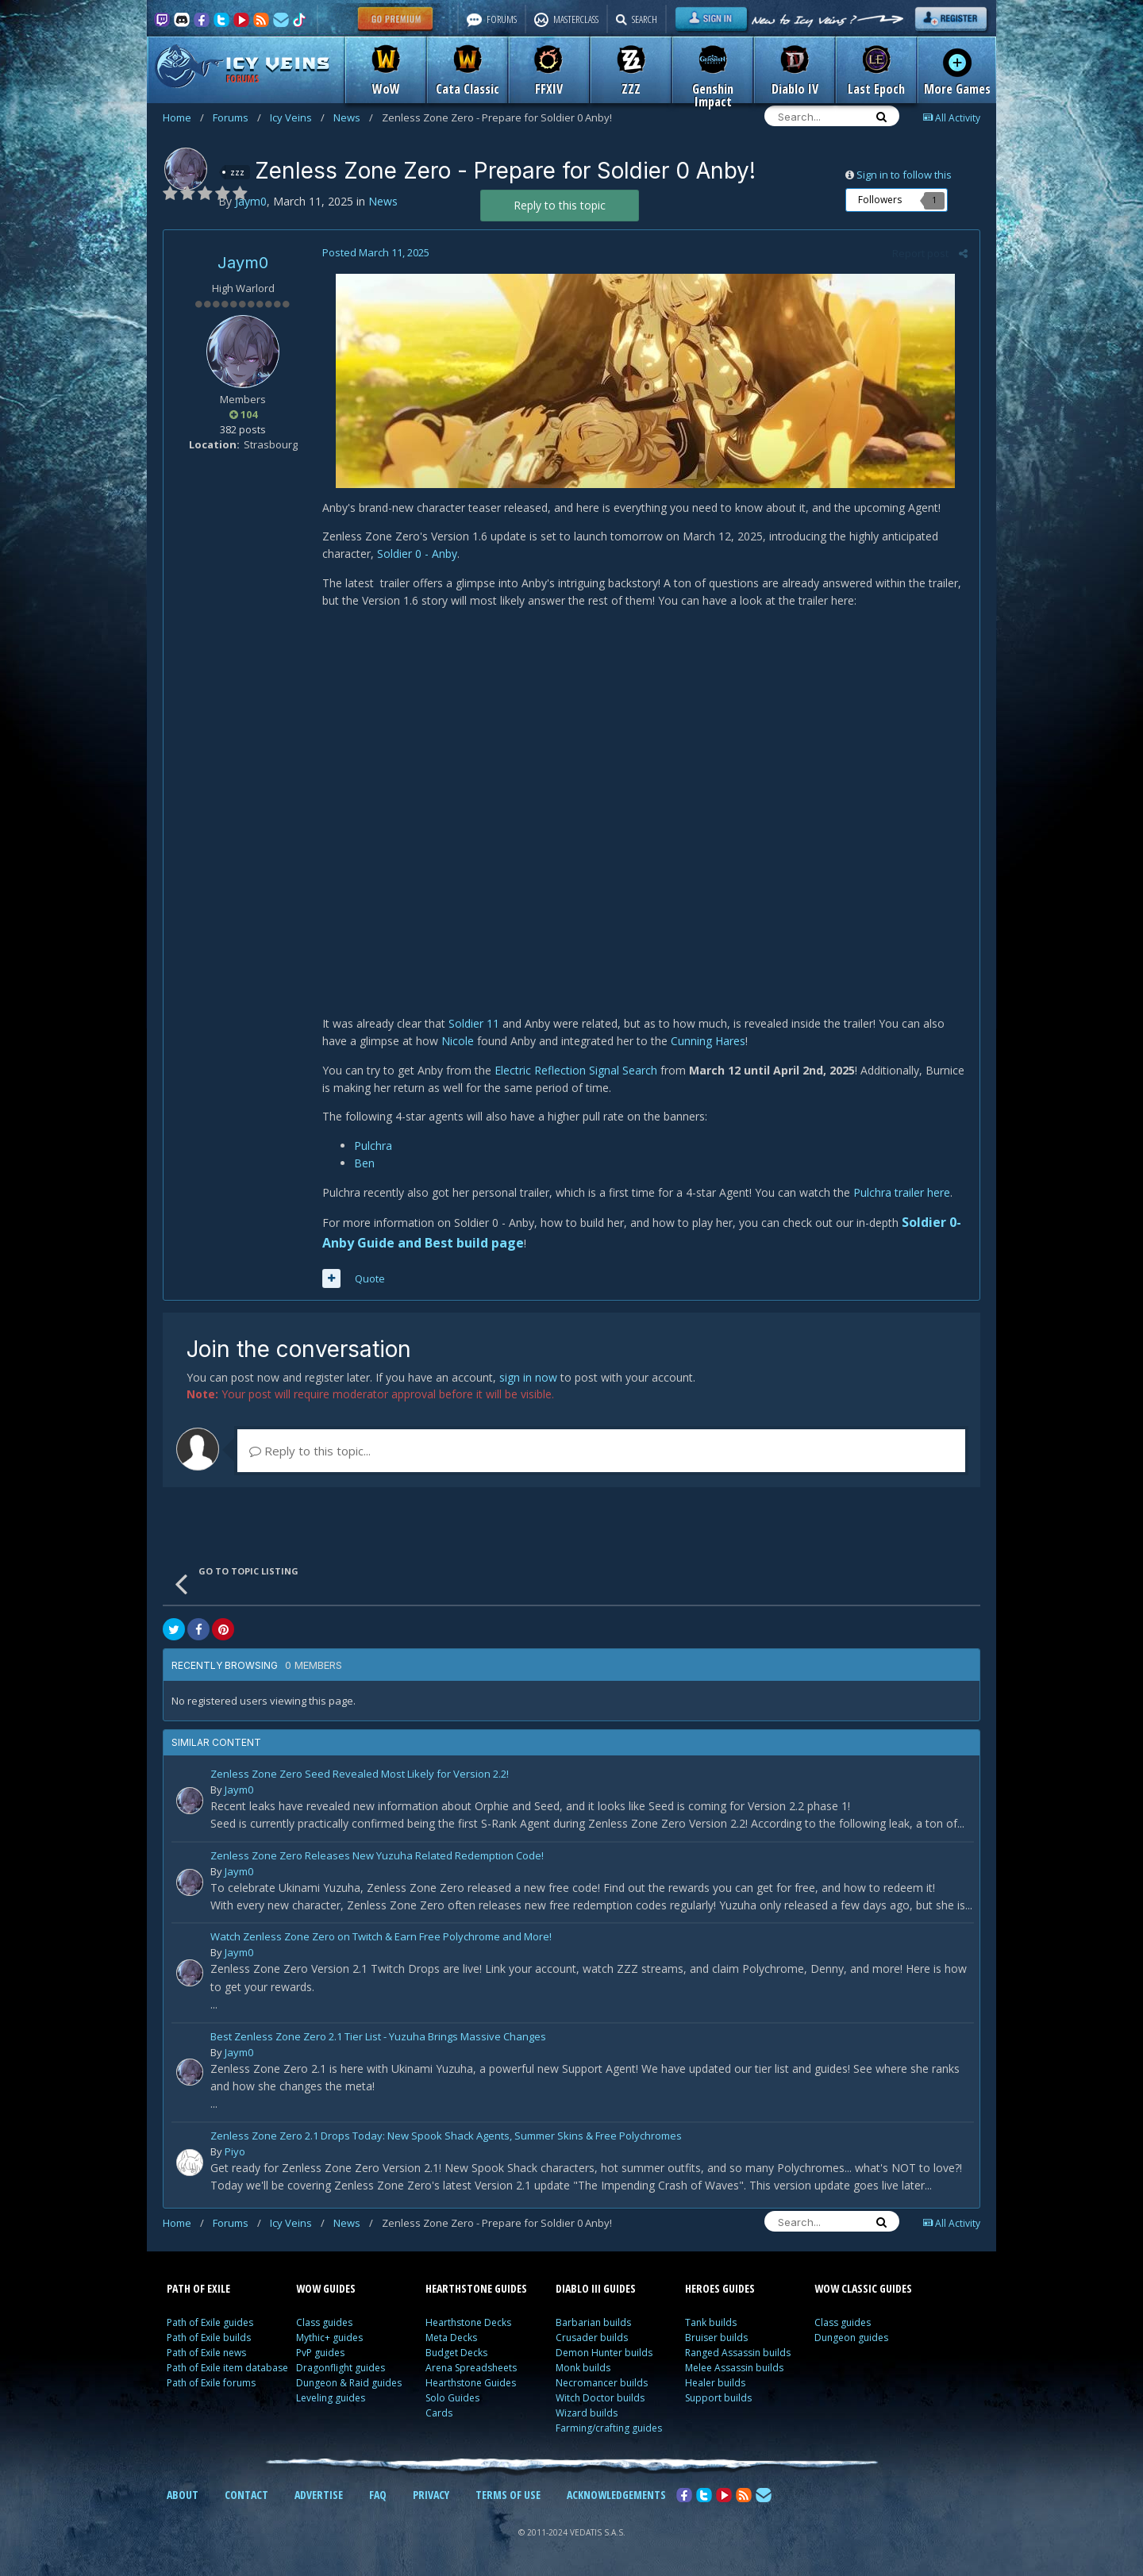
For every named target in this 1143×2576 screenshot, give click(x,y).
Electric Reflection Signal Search (576, 1070)
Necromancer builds (602, 2383)
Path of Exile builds (209, 2337)
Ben (364, 1163)
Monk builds (583, 2367)
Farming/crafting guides (609, 2428)
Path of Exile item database (227, 2367)
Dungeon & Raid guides (349, 2383)
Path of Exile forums (211, 2383)
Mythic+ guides (329, 2337)
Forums (237, 117)
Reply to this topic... (310, 1451)
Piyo (235, 2151)
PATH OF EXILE (198, 2288)
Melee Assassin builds (734, 2367)
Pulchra (373, 1145)
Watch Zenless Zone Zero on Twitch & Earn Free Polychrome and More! (381, 1938)
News (353, 117)
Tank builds (711, 2322)
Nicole (457, 1040)
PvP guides (320, 2352)
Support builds (718, 2398)
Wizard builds (587, 2413)
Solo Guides (452, 2398)
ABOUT (182, 2494)
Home (183, 117)
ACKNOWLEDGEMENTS (616, 2494)
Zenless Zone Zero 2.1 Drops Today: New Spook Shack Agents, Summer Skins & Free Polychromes (446, 2137)
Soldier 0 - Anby (417, 553)
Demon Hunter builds (604, 2352)
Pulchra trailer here (900, 1192)
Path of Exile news (206, 2352)
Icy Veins (297, 117)
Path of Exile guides (210, 2322)
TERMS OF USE (508, 2494)
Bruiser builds (716, 2337)
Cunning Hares (708, 1040)
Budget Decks (456, 2352)
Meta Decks (451, 2337)
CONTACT (246, 2494)
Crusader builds (592, 2337)
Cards (438, 2413)
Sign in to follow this (904, 174)
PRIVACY (431, 2494)
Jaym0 (242, 262)
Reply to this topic (560, 205)
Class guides (324, 2322)
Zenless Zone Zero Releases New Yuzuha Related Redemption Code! (377, 1857)
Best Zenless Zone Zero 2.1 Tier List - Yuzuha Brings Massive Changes (378, 2037)
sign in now (528, 1377)
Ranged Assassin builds (738, 2352)
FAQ (378, 2494)
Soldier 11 (473, 1023)
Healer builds (715, 2383)
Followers (880, 199)
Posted (375, 252)
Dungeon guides (851, 2337)
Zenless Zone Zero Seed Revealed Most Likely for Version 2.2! (359, 1775)
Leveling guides (330, 2398)
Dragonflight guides (340, 2367)
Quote (370, 1278)
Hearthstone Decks (468, 2322)
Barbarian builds (593, 2322)
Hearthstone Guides (470, 2383)
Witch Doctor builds (600, 2398)
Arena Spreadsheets (471, 2367)
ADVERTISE (318, 2494)
